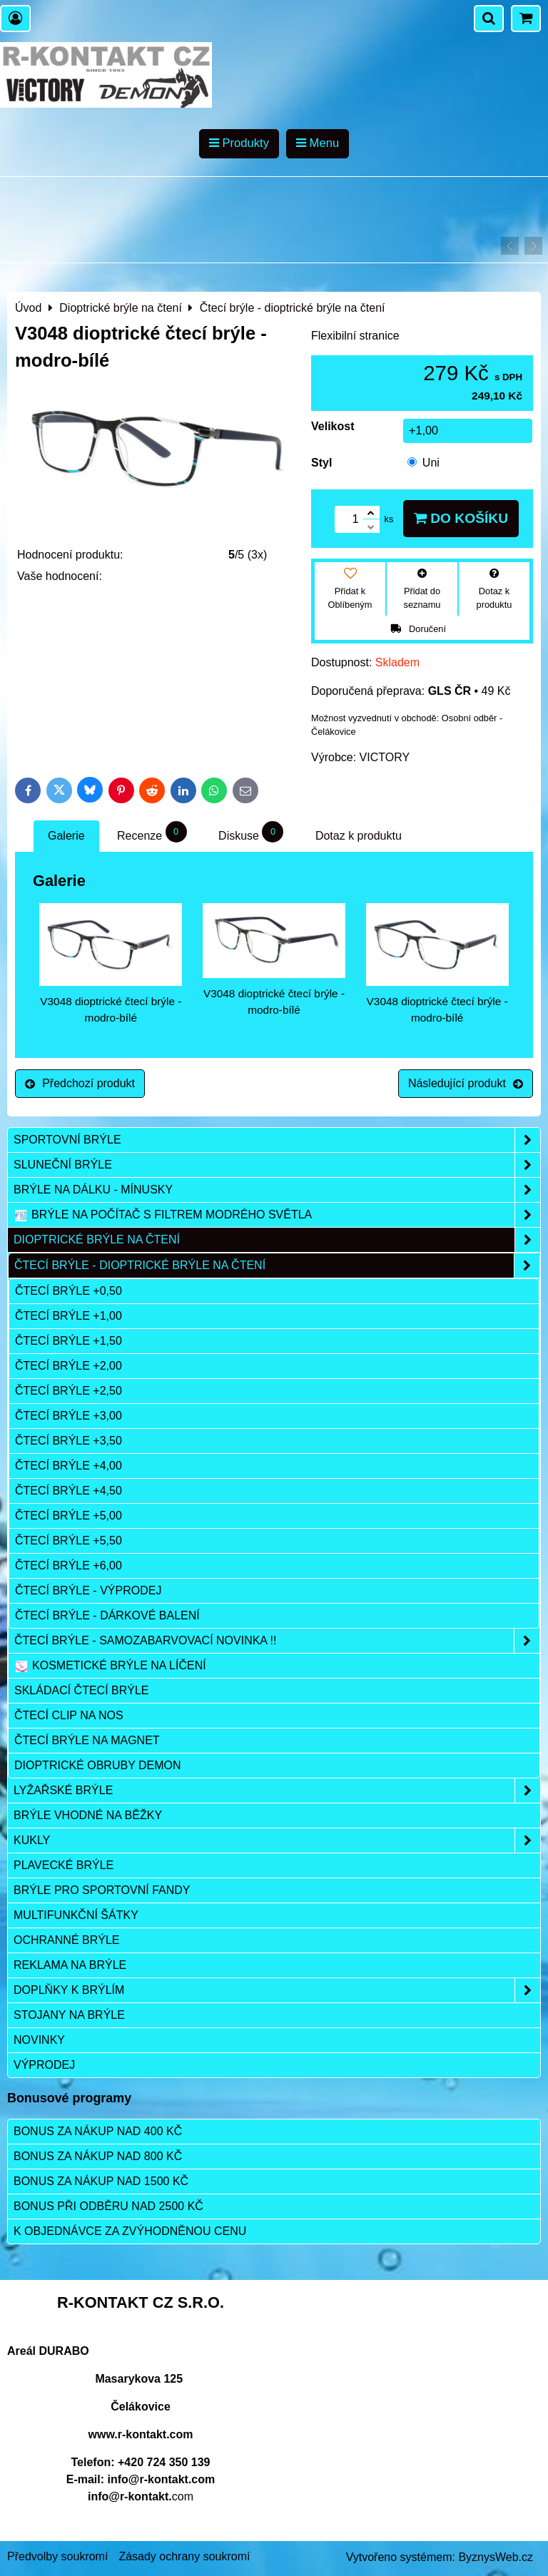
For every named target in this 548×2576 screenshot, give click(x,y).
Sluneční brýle (277, 1165)
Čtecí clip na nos (68, 1715)
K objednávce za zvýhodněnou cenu (130, 2231)
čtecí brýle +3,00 (68, 1416)
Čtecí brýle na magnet (87, 1740)
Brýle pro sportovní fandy (102, 1890)
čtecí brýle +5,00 (68, 1516)
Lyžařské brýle (277, 1790)
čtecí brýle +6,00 (68, 1565)
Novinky (39, 2040)
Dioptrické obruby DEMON (97, 1765)
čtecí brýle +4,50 (68, 1491)
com (140, 2496)
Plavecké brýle (63, 1865)
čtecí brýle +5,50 (68, 1540)
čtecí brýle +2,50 (68, 1391)
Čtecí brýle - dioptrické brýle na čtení (276, 1265)
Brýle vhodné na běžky (88, 1815)
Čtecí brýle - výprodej (88, 1590)
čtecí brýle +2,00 (68, 1366)
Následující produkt (465, 1083)
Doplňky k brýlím (277, 1990)
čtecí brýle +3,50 (68, 1441)
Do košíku (461, 518)
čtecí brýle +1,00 (68, 1316)
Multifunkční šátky (76, 1915)
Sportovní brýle (277, 1140)
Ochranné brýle (66, 1940)
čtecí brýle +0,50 (68, 1291)
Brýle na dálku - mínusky (277, 1190)
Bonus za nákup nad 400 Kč (98, 2131)
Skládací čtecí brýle (81, 1690)
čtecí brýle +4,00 (68, 1466)
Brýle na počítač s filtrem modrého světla (277, 1215)
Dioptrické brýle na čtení (277, 1240)
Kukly (277, 1840)
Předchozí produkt (80, 1083)
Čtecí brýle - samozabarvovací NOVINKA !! (276, 1641)
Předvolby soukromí (57, 2556)
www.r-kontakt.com (140, 2434)
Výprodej (44, 2065)
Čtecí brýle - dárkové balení (107, 1615)
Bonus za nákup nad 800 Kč (98, 2156)
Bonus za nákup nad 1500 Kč (101, 2181)
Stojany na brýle (69, 2015)
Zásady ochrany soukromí (184, 2556)
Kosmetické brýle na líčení (110, 1665)
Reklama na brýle (70, 1965)
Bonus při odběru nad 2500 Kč (108, 2206)
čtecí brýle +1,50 (68, 1341)
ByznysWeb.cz (495, 2557)
